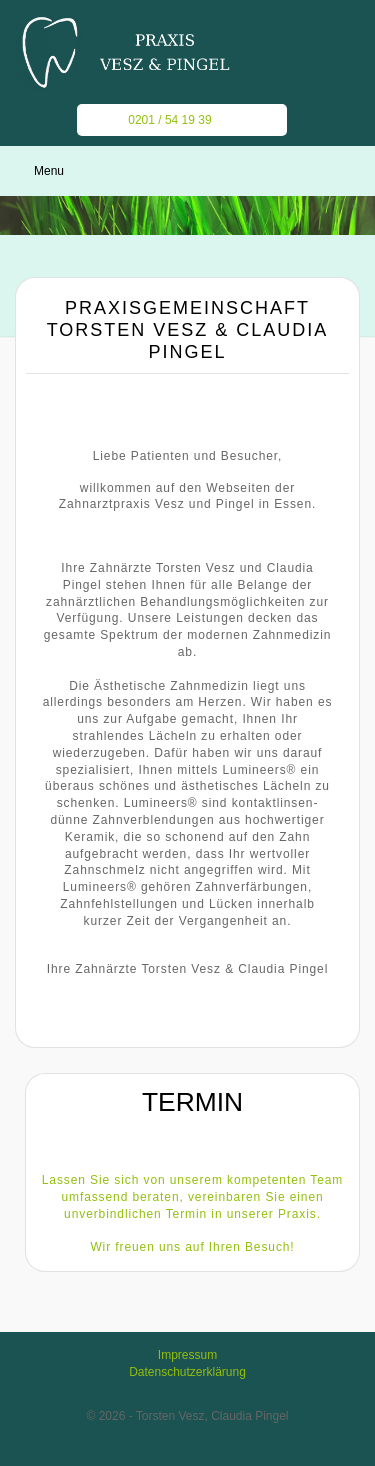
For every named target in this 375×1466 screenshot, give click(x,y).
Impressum (187, 1355)
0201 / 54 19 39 (158, 120)
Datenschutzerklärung (187, 1372)
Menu (49, 171)
